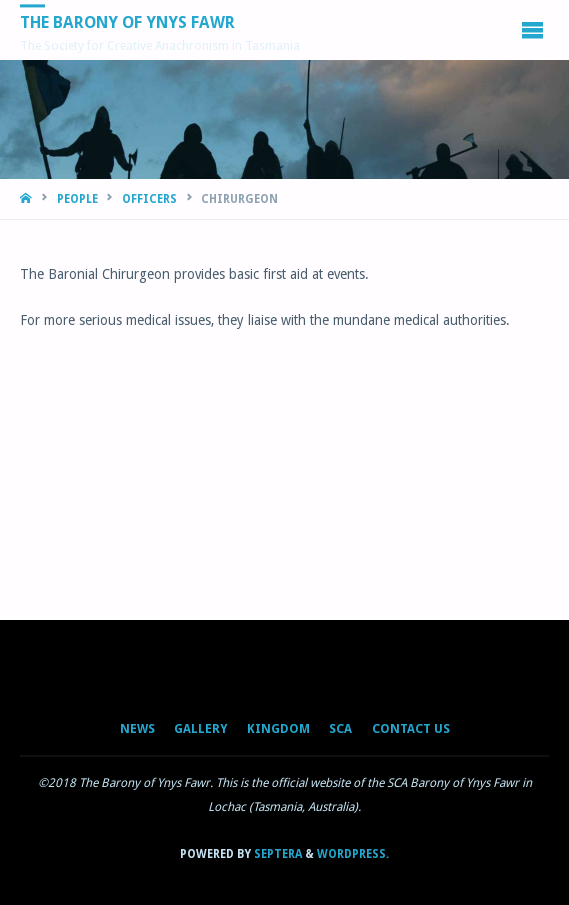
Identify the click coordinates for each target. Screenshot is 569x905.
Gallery (200, 729)
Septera (276, 854)
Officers (149, 199)
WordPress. (353, 854)
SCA (340, 729)
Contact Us (411, 729)
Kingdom (278, 729)
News (137, 729)
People (77, 199)
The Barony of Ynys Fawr (127, 22)
